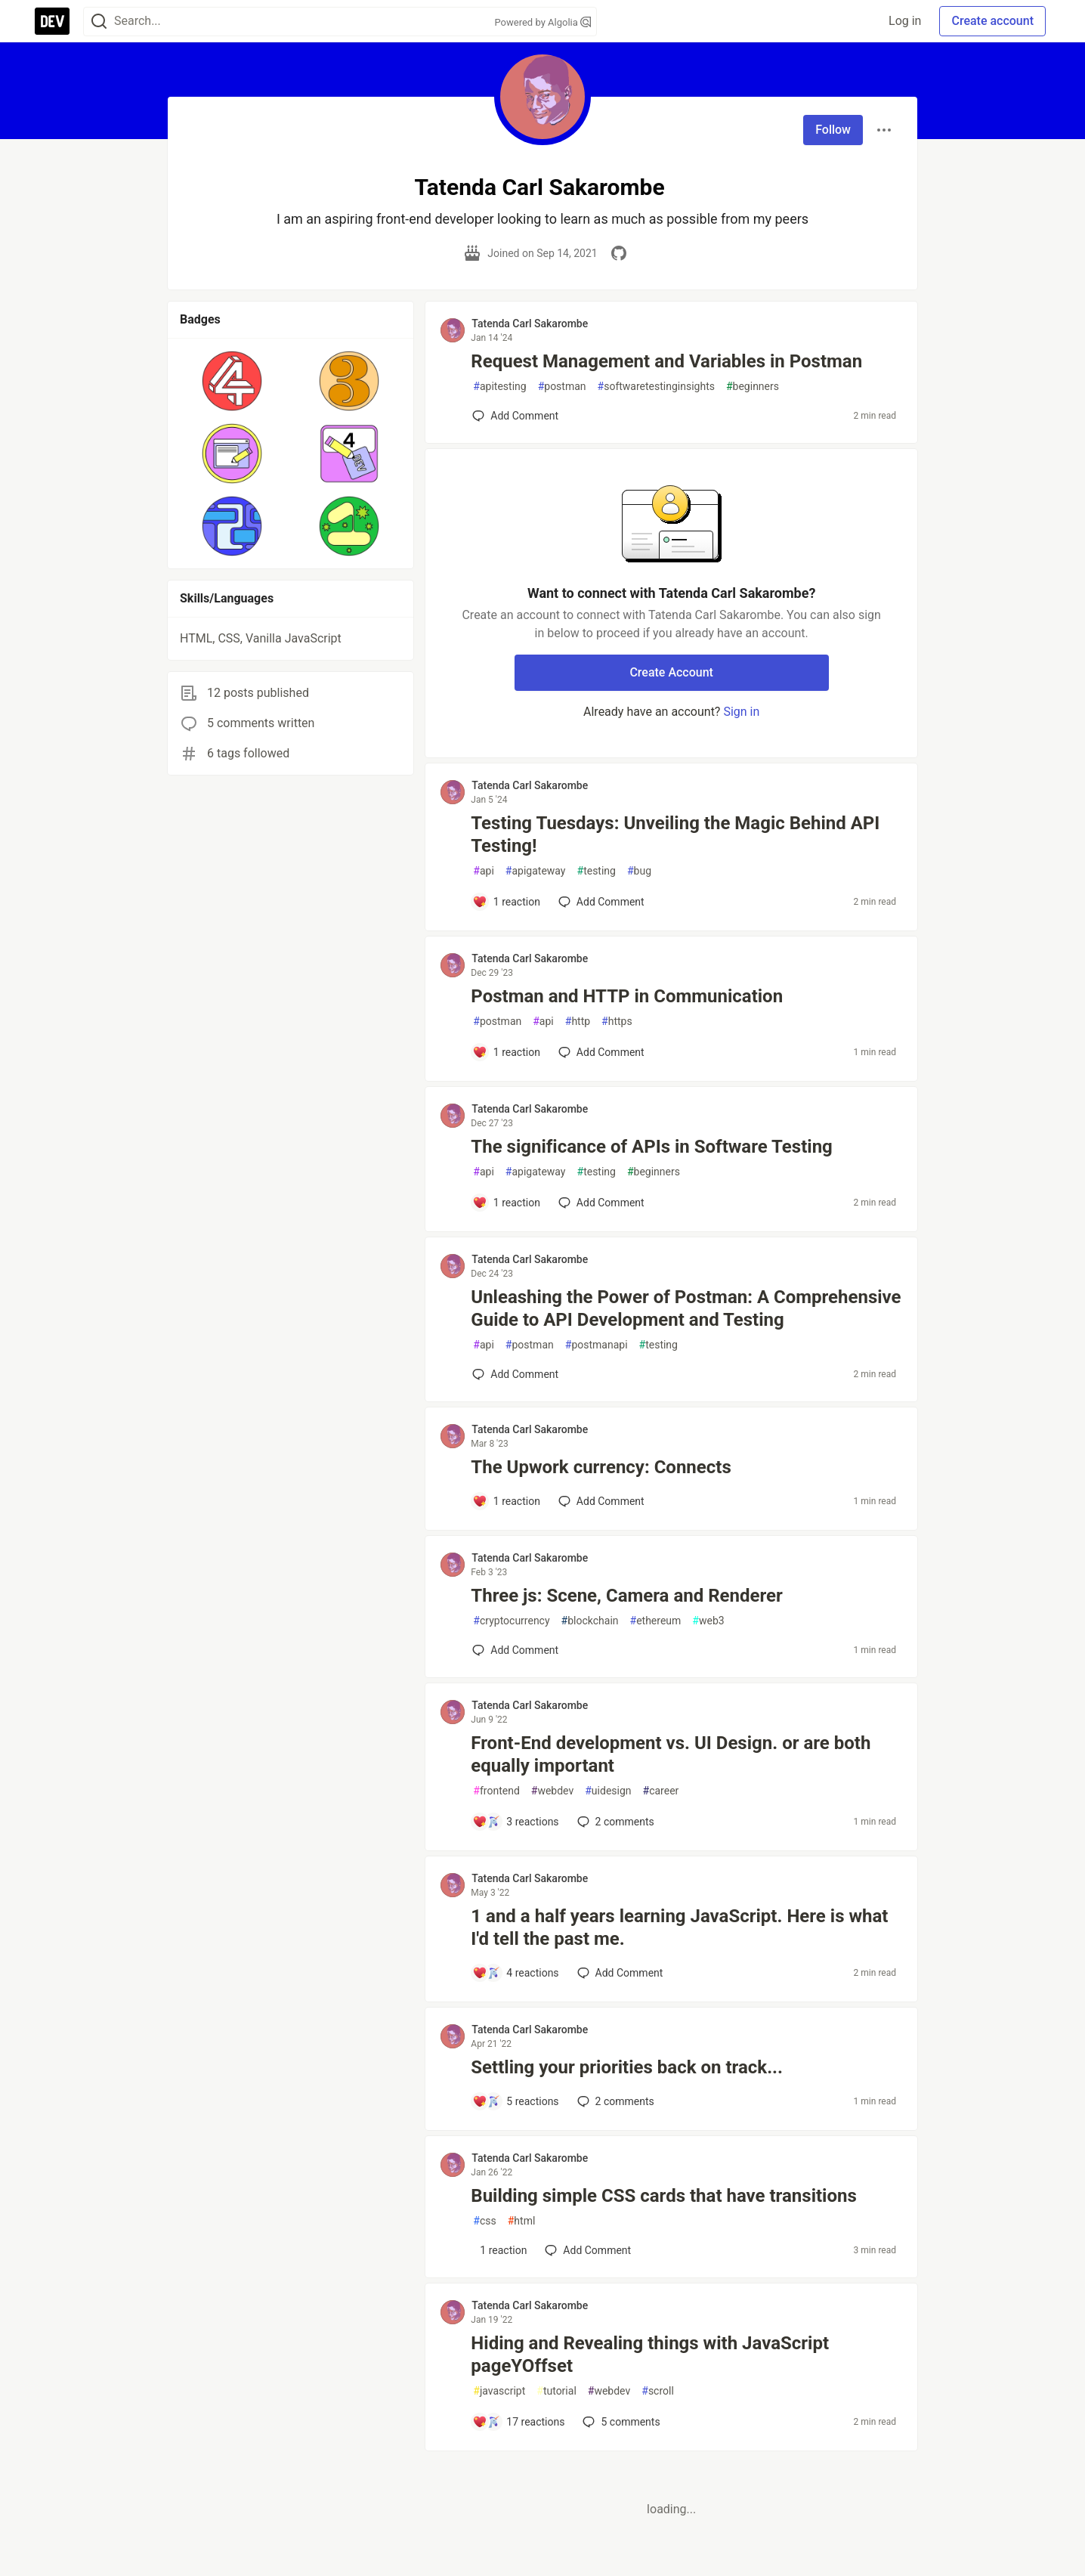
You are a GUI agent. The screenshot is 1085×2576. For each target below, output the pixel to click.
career (661, 1791)
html (522, 2221)
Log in (905, 21)
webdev (552, 1791)
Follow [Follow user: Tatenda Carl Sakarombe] (833, 129)
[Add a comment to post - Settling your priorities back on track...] (515, 2101)
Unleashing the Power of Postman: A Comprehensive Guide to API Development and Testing (686, 1308)
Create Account (671, 672)
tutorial (556, 2391)
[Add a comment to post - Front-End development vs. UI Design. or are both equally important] (515, 1821)
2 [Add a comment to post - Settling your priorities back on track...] (614, 2101)
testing (596, 871)
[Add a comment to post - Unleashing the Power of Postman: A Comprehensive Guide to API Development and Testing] (515, 1374)
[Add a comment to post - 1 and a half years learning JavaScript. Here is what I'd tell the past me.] (515, 1972)
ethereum (656, 1621)
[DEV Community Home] (52, 21)
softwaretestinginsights (656, 387)
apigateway (535, 871)
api (483, 871)
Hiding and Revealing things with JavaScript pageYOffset (650, 2354)
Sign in (741, 711)
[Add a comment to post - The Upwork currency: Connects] (506, 1501)
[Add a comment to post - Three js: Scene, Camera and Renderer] (515, 1650)
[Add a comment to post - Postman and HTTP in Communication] (506, 1052)
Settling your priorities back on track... (627, 2067)
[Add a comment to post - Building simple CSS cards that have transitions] (499, 2250)
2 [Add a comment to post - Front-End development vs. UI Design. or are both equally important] (614, 1822)
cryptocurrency (511, 1621)
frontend (496, 1791)
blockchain (590, 1621)
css (484, 2221)
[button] (232, 381)
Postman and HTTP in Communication (627, 996)
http (577, 1021)
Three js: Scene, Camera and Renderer (626, 1595)
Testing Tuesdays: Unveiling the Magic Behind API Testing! (675, 834)
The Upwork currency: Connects (601, 1467)
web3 (708, 1621)
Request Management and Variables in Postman (666, 361)
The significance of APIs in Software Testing (651, 1146)
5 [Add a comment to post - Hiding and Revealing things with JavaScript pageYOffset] (620, 2422)
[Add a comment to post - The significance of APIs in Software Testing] (506, 1202)
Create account (992, 21)
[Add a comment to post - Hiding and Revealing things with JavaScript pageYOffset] (518, 2421)
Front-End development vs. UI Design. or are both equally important (670, 1754)
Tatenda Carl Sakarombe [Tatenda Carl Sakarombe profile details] (529, 323)
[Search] (99, 22)
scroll (657, 2391)
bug (639, 871)
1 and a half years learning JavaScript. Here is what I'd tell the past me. (679, 1927)
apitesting (499, 387)
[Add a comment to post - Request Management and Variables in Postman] (515, 416)
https (616, 1021)
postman (562, 387)
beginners (752, 387)
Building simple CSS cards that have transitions (663, 2195)
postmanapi (596, 1345)
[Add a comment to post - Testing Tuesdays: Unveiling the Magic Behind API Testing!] (506, 901)
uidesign (608, 1791)
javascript (499, 2391)
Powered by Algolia (542, 22)
